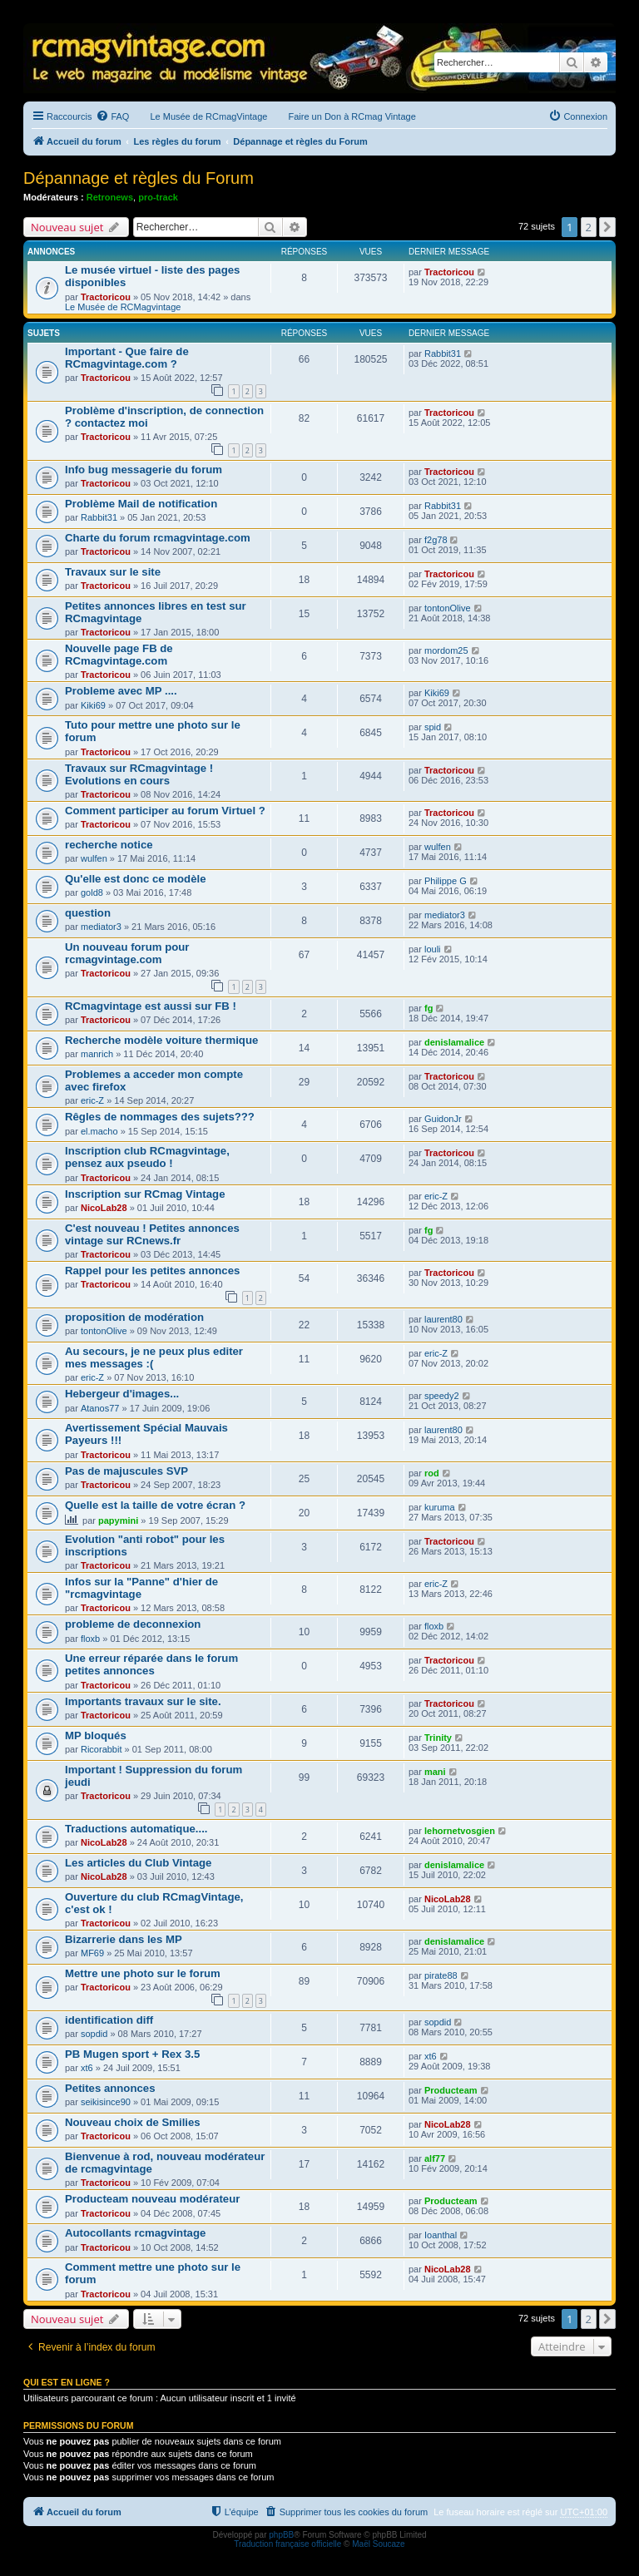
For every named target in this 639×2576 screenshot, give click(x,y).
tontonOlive (447, 608)
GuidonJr (443, 1119)
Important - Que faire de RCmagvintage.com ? (127, 357)
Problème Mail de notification (141, 503)
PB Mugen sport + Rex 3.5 (132, 2054)
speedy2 (441, 1396)
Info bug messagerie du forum (143, 469)
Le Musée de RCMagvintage (123, 307)
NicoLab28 (104, 1208)
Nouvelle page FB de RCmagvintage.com (119, 654)
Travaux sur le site (113, 572)
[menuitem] (112, 116)
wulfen (94, 858)
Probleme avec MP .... (121, 691)
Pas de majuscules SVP (126, 1471)
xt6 (87, 2068)
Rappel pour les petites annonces (152, 1270)
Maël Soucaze (378, 2544)
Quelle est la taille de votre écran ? (155, 1505)
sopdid (94, 2034)
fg (428, 1008)
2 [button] (589, 227)
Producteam (451, 2090)
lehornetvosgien (459, 1831)
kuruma (439, 1507)
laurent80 (443, 1319)
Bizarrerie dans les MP (123, 1939)
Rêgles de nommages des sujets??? (160, 1116)
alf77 (434, 2158)
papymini (118, 1520)
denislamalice (454, 1042)
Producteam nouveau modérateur (152, 2199)
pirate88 (441, 1975)
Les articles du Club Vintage (138, 1863)
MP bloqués (95, 1735)
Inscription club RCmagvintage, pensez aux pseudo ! (147, 1157)
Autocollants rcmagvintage (135, 2233)
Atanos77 (100, 1408)
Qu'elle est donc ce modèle (135, 879)
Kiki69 (93, 705)
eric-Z (92, 1100)
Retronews (110, 197)
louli (432, 949)
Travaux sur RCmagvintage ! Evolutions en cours (139, 774)
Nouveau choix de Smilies (133, 2122)
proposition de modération (134, 1317)
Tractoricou (106, 297)
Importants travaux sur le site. (143, 1701)
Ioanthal (440, 2235)
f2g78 (436, 540)
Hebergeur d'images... (122, 1393)
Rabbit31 (442, 353)
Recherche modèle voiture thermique (161, 1040)
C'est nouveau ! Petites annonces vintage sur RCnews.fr (152, 1234)
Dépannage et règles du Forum (138, 178)
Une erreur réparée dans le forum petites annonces (151, 1664)
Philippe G (445, 881)
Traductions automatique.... (136, 1828)
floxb (90, 1639)
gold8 (92, 892)
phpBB (281, 2534)
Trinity (438, 1738)
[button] (607, 227)
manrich (97, 1054)
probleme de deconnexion (133, 1624)
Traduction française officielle (287, 2544)
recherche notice (109, 844)
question (88, 913)
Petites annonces (110, 2088)
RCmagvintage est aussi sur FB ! (150, 1006)
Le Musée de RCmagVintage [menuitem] (208, 116)
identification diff (109, 2020)
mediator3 (101, 927)
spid (432, 727)
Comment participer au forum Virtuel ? (165, 810)
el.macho (99, 1131)
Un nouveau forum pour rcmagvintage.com (127, 953)
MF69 (92, 1953)
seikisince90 (106, 2102)
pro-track (158, 197)
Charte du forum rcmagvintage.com (157, 538)
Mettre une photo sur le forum (142, 1973)
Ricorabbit (101, 1749)
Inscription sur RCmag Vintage (145, 1194)
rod (431, 1473)
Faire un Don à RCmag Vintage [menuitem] (351, 116)
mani (435, 1772)
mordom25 (446, 650)
